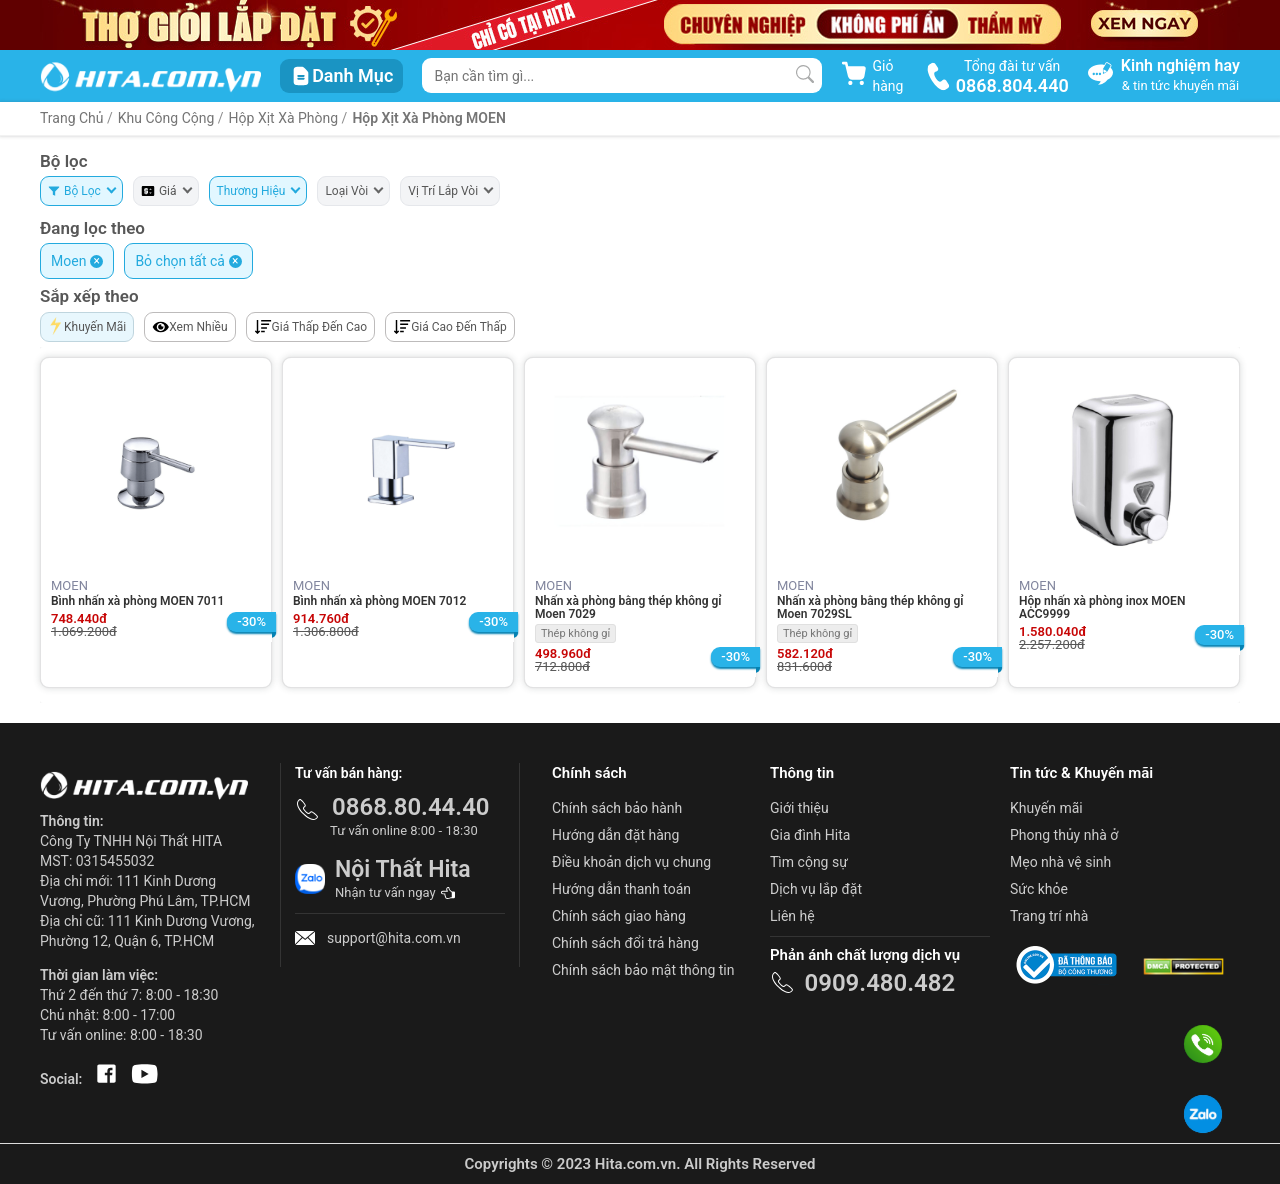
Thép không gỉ (575, 633)
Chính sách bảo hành (617, 808)
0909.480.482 (879, 983)
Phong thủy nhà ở (1064, 835)
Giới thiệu (799, 808)
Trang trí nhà (1049, 916)
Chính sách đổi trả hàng (625, 943)
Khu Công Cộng (166, 118)
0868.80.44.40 (411, 807)
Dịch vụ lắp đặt (816, 889)
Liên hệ (792, 916)
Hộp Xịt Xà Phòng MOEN (428, 118)
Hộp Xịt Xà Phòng (285, 118)
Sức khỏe (1039, 889)
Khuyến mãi (1046, 808)
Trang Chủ (72, 118)
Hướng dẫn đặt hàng (615, 835)
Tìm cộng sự (809, 862)
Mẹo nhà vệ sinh (1060, 862)
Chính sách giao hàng (619, 916)
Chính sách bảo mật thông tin (643, 970)
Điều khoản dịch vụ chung (631, 862)
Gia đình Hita (810, 835)
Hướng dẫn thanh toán (621, 889)
